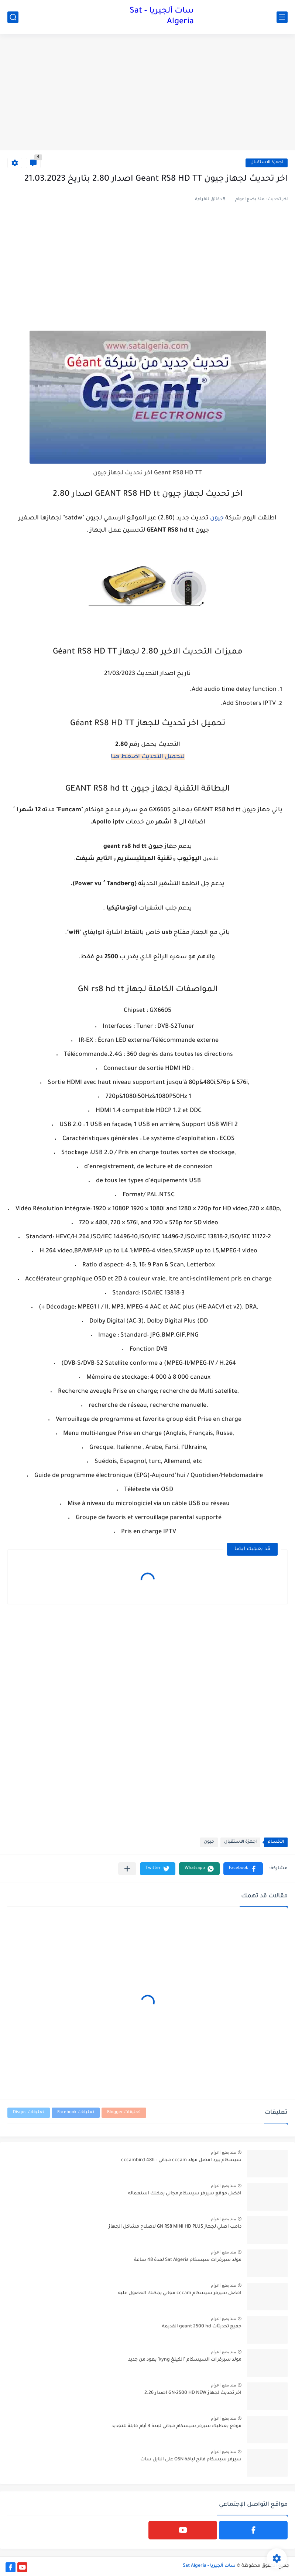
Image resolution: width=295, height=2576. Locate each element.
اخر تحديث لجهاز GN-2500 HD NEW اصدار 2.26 (192, 2393)
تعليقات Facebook (75, 2112)
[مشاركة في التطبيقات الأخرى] (127, 1868)
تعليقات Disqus (28, 2112)
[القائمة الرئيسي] (282, 17)
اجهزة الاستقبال (266, 162)
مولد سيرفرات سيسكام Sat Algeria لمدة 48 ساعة (187, 2260)
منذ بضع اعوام (223, 2152)
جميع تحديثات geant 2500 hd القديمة (201, 2326)
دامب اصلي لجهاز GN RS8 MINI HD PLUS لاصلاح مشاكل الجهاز (175, 2226)
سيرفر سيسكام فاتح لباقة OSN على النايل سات (190, 2459)
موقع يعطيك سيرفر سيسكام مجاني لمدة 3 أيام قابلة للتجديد (176, 2426)
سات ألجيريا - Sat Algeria (162, 17)
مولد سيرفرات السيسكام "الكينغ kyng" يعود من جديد (184, 2359)
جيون (217, 518)
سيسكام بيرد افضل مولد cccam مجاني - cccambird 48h (181, 2160)
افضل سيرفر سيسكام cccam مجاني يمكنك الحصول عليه (179, 2293)
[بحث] (12, 17)
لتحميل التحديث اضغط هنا (148, 757)
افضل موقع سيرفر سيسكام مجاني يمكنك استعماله (184, 2193)
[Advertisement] (147, 93)
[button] (243, 1868)
